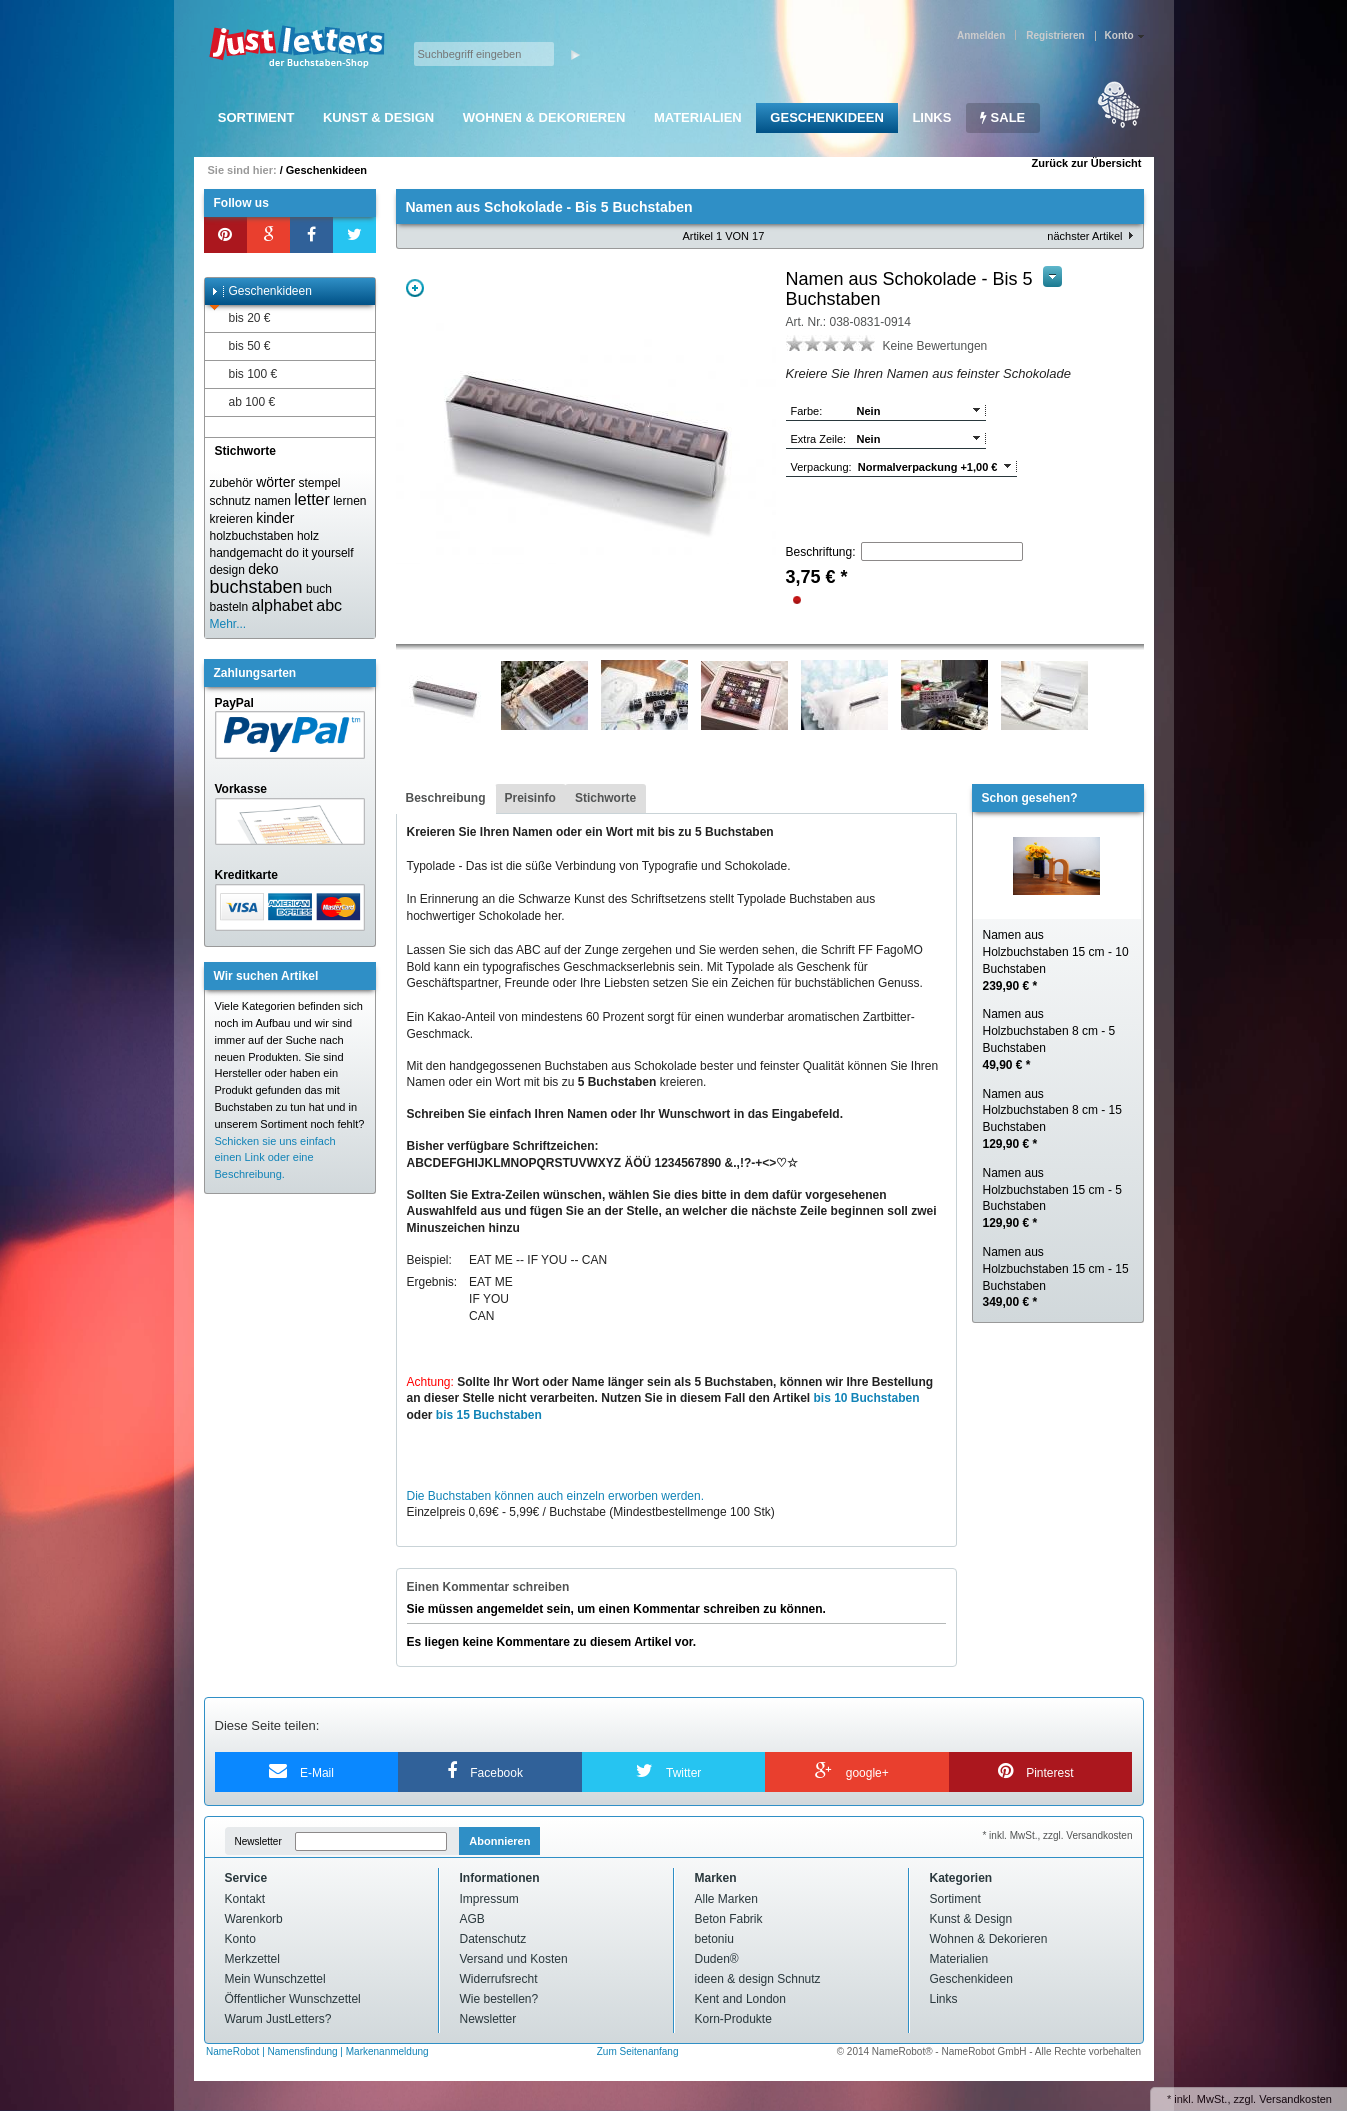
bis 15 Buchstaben (489, 1415)
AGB (472, 1919)
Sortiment (256, 117)
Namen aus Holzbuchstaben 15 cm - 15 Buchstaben (1056, 1277)
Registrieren (1055, 35)
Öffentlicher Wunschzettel (293, 1999)
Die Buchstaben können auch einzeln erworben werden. (556, 1496)
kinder (275, 518)
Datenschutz (493, 1939)
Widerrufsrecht (499, 1979)
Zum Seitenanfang (638, 2051)
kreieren (231, 519)
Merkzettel (252, 1959)
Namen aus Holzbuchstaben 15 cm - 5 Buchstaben (1052, 1198)
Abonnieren (499, 1841)
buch (319, 589)
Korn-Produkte (733, 2019)
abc (329, 605)
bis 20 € (240, 318)
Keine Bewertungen (935, 346)
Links (931, 117)
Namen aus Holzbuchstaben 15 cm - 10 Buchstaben (1056, 960)
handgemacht (246, 553)
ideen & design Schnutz (758, 1979)
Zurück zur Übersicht (1086, 163)
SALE (1002, 117)
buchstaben (256, 587)
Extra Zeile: (819, 439)
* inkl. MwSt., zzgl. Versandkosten (1057, 1835)
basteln (229, 607)
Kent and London (740, 1999)
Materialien (698, 117)
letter (312, 499)
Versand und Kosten (514, 1959)
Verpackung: (821, 467)
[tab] (446, 799)
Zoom (415, 288)
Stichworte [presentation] (605, 798)
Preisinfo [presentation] (530, 798)
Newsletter (258, 1841)
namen (272, 501)
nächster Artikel (1084, 236)
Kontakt (245, 1899)
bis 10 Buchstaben (867, 1398)
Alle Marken (726, 1899)
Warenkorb (254, 1919)
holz (308, 536)
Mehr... (228, 624)
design (227, 570)
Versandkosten (1295, 2099)
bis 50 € (240, 346)
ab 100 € (243, 402)
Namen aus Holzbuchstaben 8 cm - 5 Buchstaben (1049, 1039)
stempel (319, 483)
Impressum (489, 1899)
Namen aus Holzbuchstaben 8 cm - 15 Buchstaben (1052, 1119)
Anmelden (981, 35)
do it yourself (320, 553)
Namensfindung (303, 2051)
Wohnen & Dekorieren (544, 117)
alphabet (282, 605)
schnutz (230, 501)
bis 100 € (244, 374)
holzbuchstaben (252, 536)
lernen (349, 501)
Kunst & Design (378, 117)
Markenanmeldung (387, 2051)
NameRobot (234, 2051)
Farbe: (807, 411)
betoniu (714, 1939)
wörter (275, 482)
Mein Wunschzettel (275, 1979)
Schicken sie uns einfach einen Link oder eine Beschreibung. (275, 1158)
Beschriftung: (821, 552)
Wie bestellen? (499, 1999)
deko (263, 569)
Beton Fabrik (729, 1919)
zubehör (231, 483)
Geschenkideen (826, 117)
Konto (240, 1939)
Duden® (717, 1959)
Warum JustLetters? (278, 2019)
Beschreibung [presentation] (446, 798)
